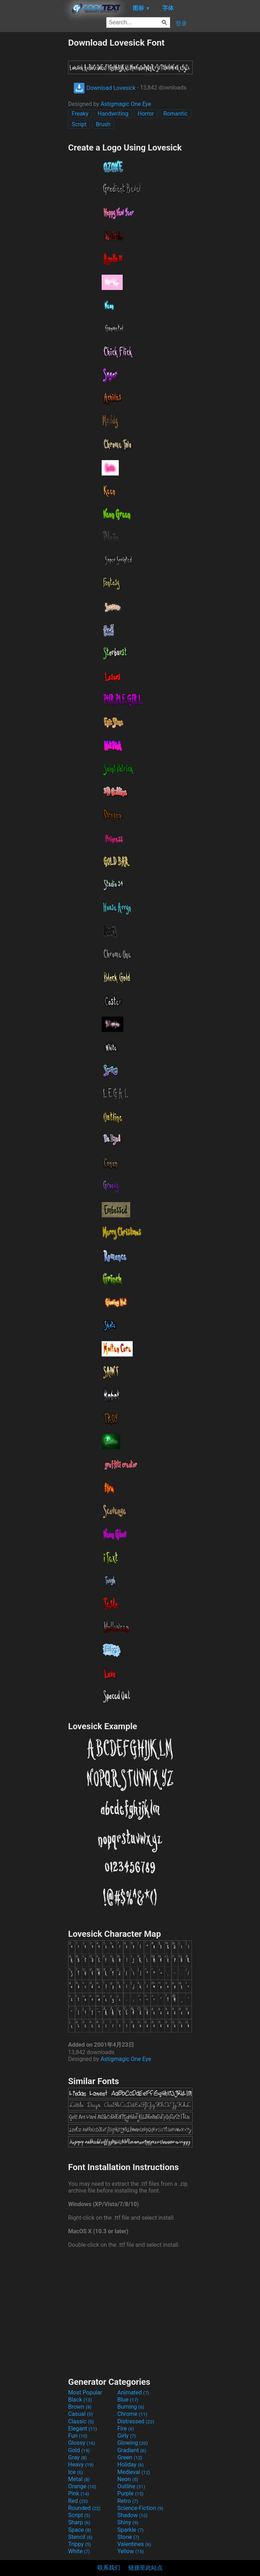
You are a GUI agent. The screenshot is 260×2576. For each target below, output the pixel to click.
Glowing (132, 2442)
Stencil (80, 2537)
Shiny (127, 2522)
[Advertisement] (33, 144)
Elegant (82, 2428)
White (79, 2551)
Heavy (80, 2464)
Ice (75, 2472)
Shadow (132, 2515)
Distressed (135, 2421)
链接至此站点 (145, 2567)
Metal (79, 2479)
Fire (125, 2428)
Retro (127, 2501)
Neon (127, 2479)
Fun (77, 2435)
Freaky (80, 113)
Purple (130, 2493)
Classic (81, 2421)
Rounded (84, 2508)
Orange (82, 2486)
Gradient (131, 2450)
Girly (126, 2435)
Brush (103, 124)
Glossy (81, 2442)
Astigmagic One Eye (126, 104)
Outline (131, 2486)
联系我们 (108, 2567)
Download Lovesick (104, 88)
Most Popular (85, 2392)
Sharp (79, 2522)
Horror (146, 113)
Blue (127, 2399)
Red (78, 2501)
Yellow (130, 2551)
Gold (79, 2450)
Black (80, 2399)
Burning (130, 2406)
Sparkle (130, 2529)
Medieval (133, 2472)
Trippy (79, 2544)
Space (79, 2529)
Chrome (132, 2413)
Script (79, 124)
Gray (77, 2457)
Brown (79, 2406)
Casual (80, 2413)
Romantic (175, 113)
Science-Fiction (140, 2508)
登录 (181, 23)
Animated (133, 2392)
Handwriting (113, 113)
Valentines (134, 2544)
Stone (128, 2537)
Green (129, 2457)
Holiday (130, 2464)
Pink (78, 2493)
